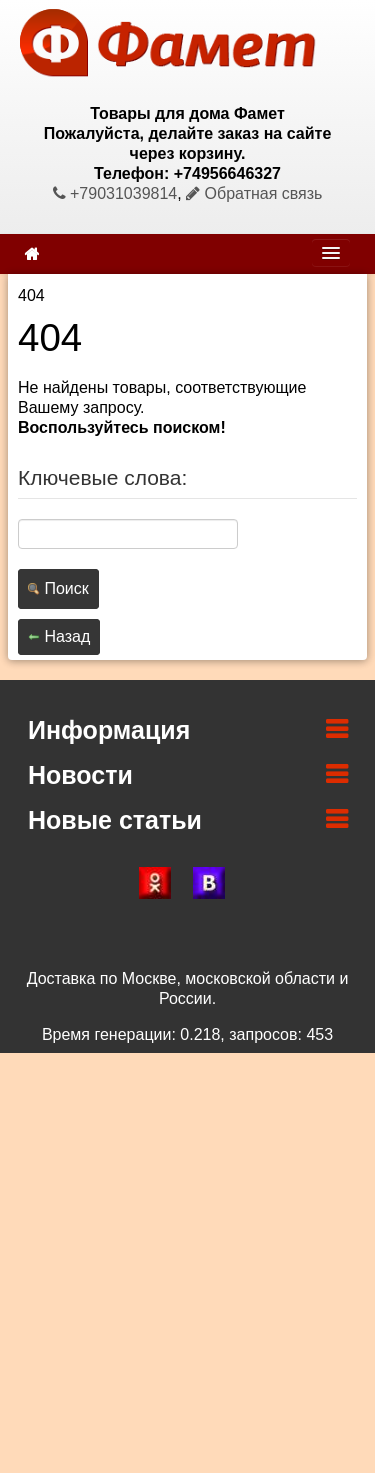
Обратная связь (254, 193)
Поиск (58, 588)
